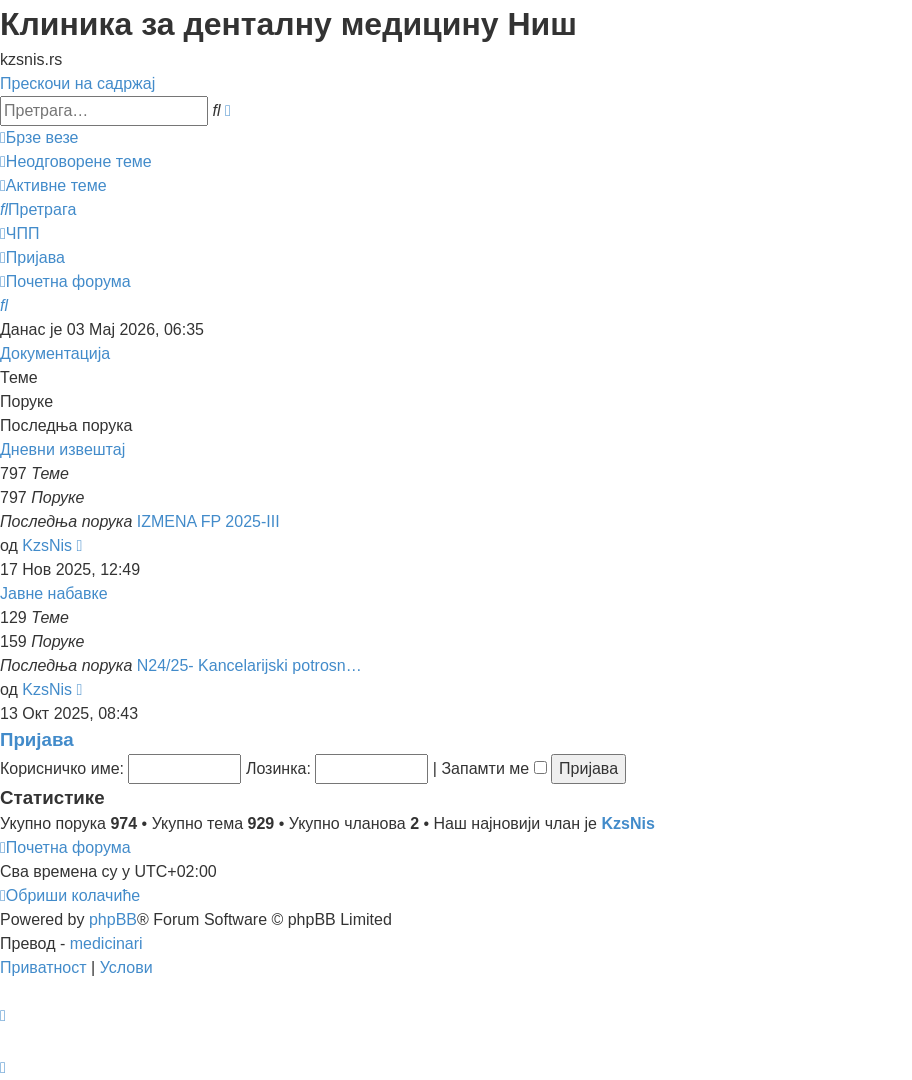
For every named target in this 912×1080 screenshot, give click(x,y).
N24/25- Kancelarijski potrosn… (249, 665)
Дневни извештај (62, 449)
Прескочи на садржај (77, 83)
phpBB (113, 919)
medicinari (106, 943)
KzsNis (47, 545)
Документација (55, 353)
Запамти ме (493, 768)
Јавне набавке (54, 593)
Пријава (37, 739)
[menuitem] (76, 161)
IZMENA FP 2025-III (208, 521)
